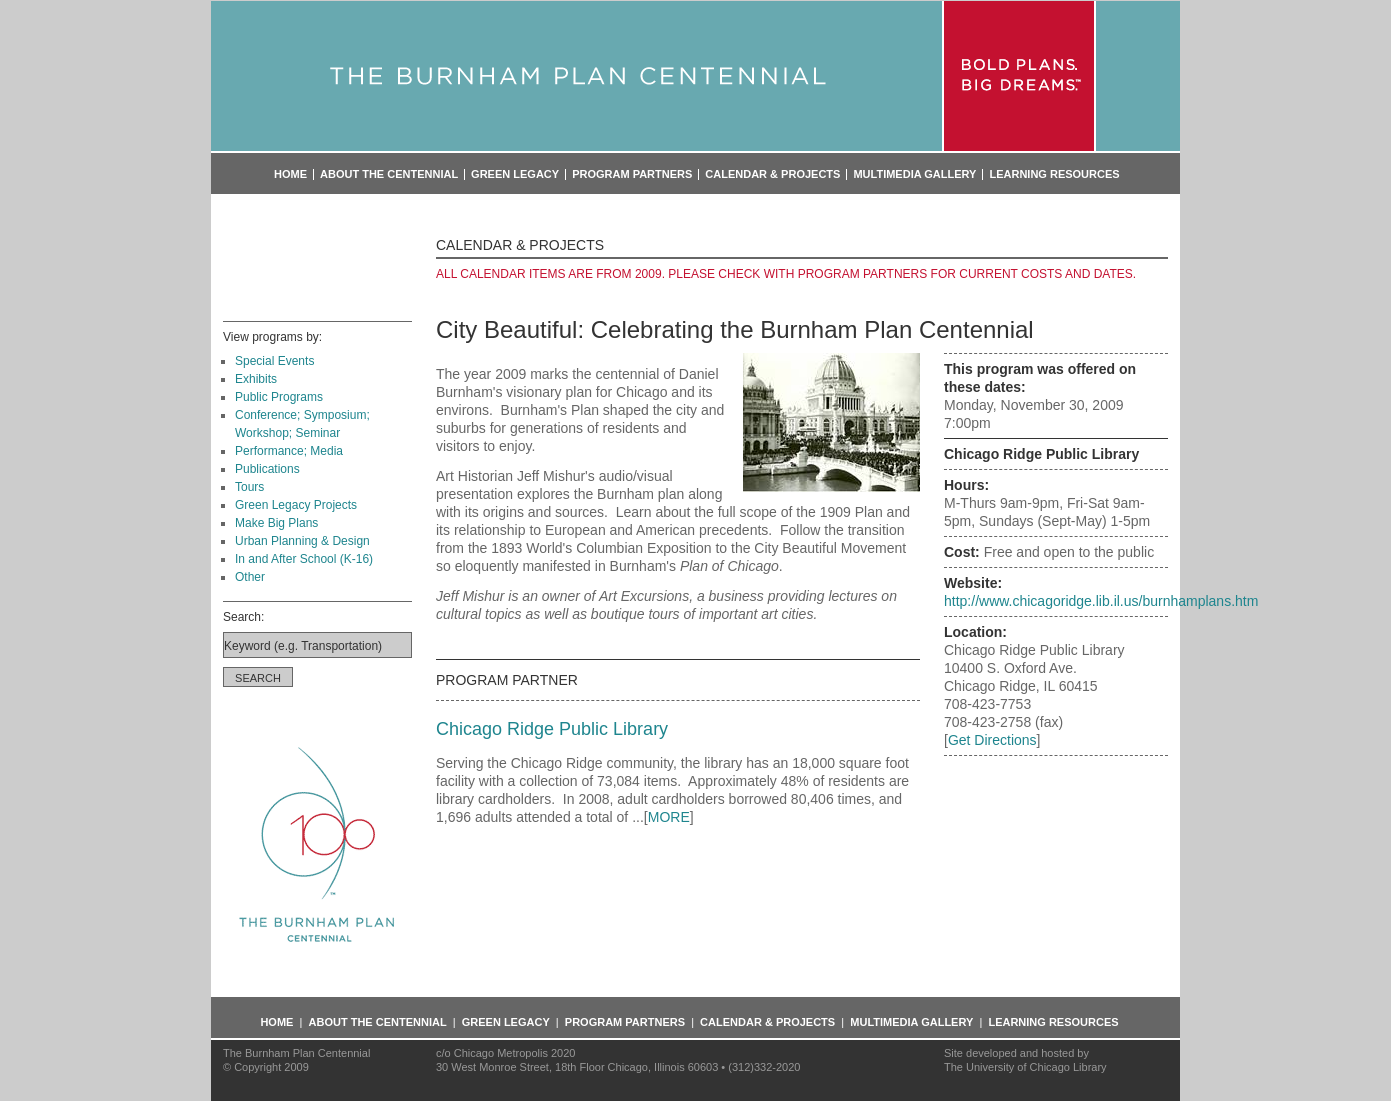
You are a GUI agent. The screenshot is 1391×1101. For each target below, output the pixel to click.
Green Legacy (515, 174)
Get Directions (992, 740)
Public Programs (279, 397)
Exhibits (256, 379)
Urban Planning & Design (302, 541)
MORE (669, 817)
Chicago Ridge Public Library (552, 729)
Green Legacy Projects (296, 505)
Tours (249, 487)
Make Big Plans (276, 523)
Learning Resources (1054, 174)
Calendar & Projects (772, 174)
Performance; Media (289, 451)
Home (290, 174)
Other (250, 577)
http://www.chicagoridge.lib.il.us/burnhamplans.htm (1101, 601)
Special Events (274, 361)
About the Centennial (389, 174)
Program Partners (632, 174)
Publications (267, 469)
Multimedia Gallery (914, 174)
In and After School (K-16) (304, 559)
